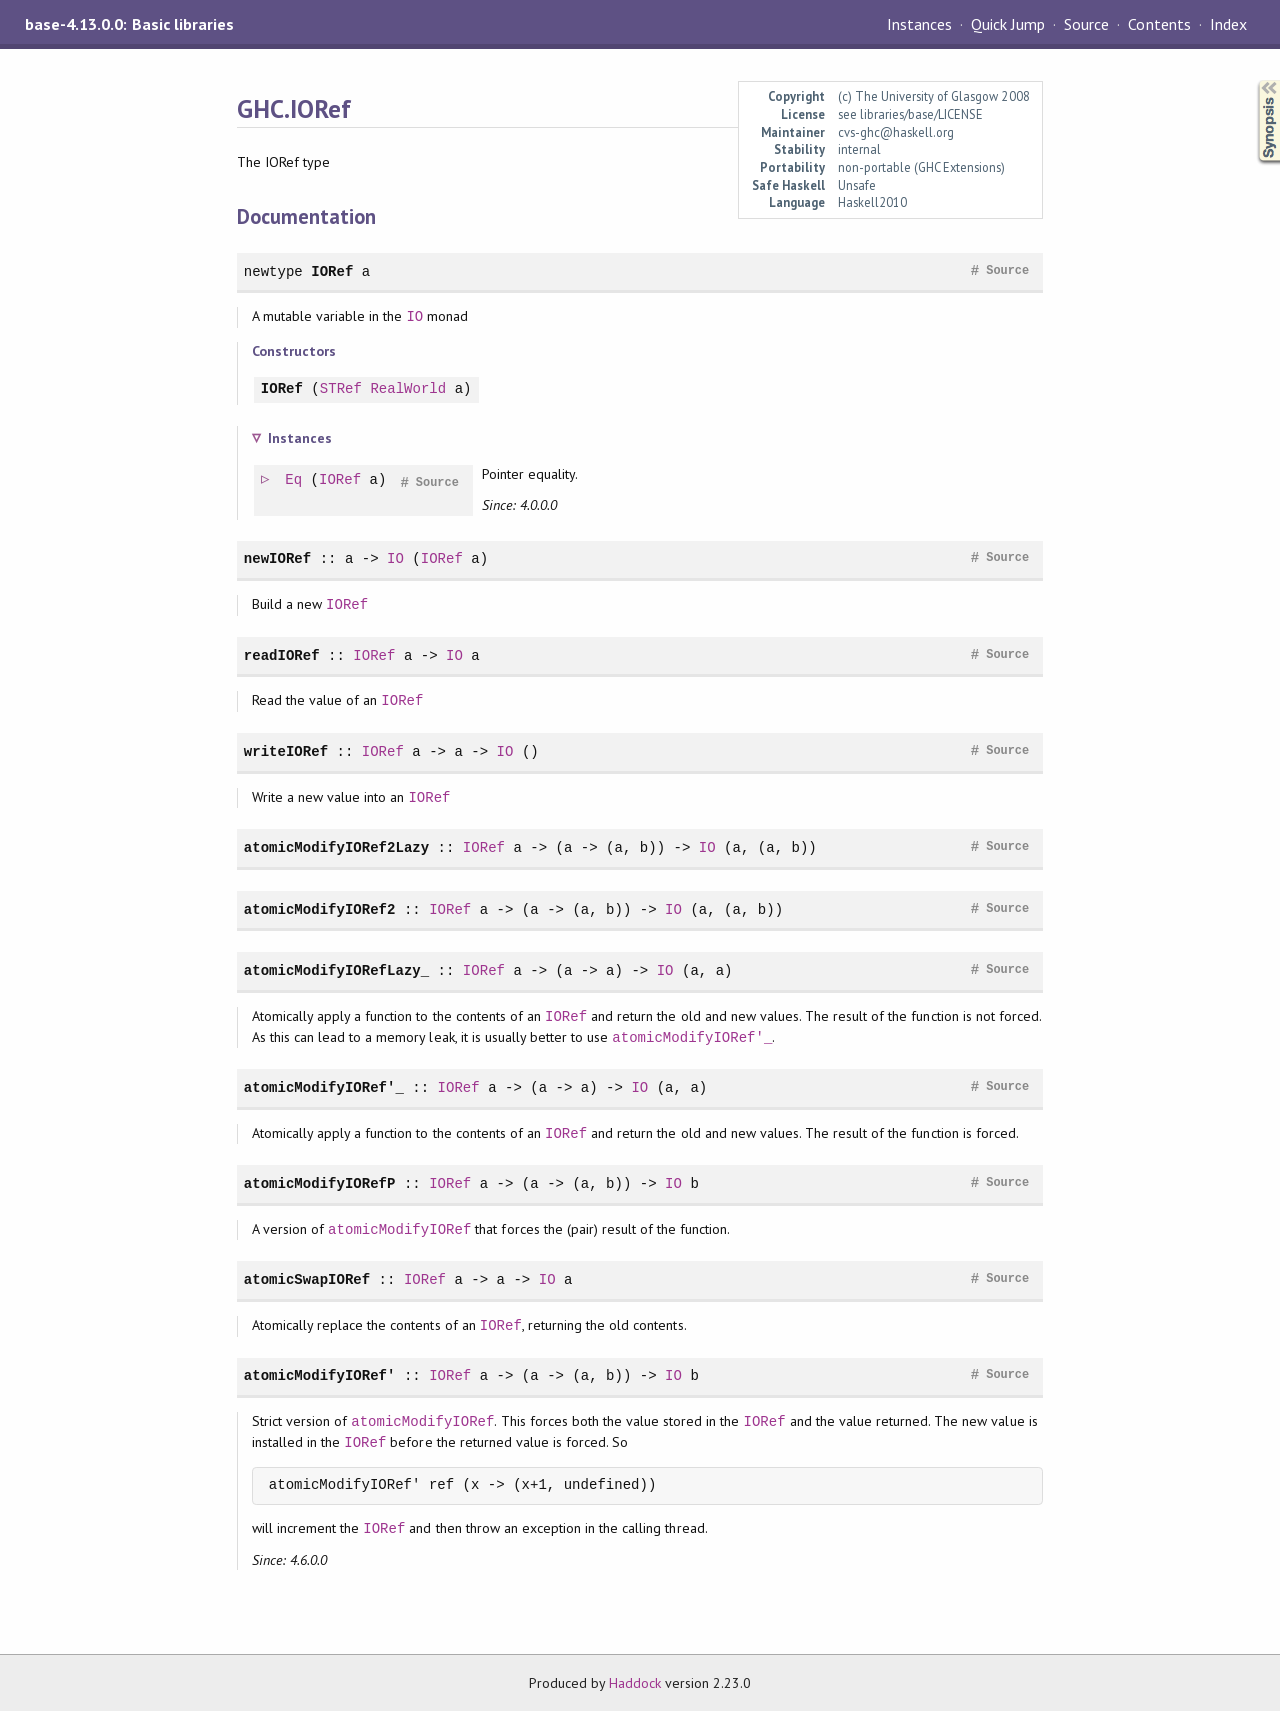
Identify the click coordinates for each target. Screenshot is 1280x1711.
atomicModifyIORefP (320, 1183)
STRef (341, 389)
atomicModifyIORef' (320, 1375)
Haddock (635, 1683)
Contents (1159, 24)
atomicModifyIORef (399, 1229)
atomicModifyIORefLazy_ (336, 970)
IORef (332, 271)
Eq (294, 480)
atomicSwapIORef (307, 1279)
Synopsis (1253, 80)
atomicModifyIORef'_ (692, 1037)
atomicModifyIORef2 (320, 909)
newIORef (277, 558)
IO (414, 316)
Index (1228, 24)
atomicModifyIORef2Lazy (336, 847)
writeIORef (286, 751)
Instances (919, 24)
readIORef (282, 655)
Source (1086, 24)
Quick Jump (1008, 24)
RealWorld (408, 389)
